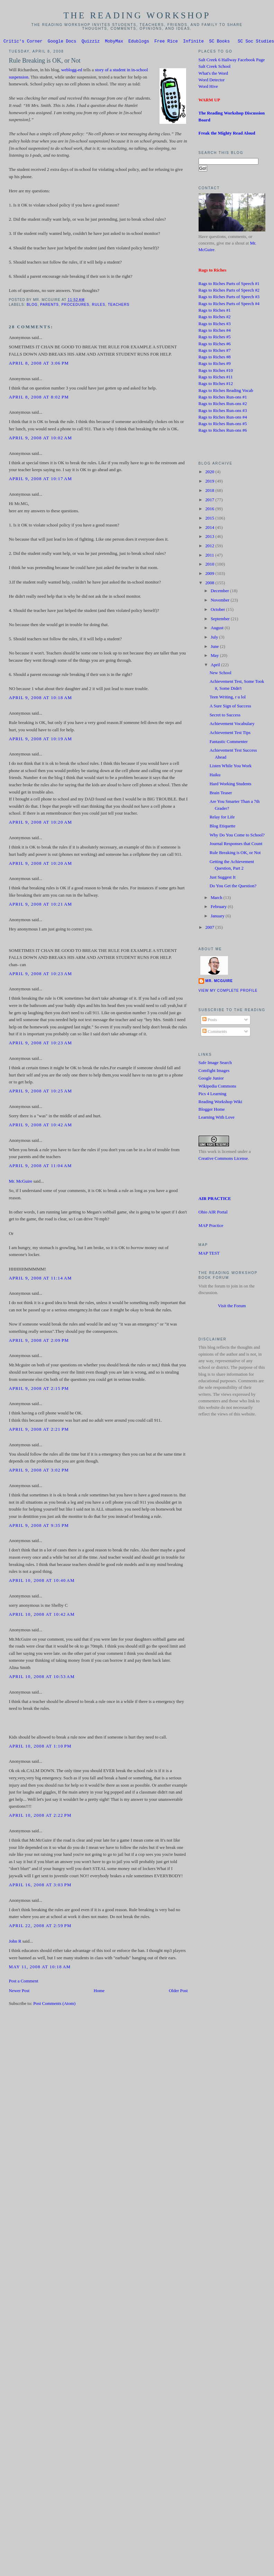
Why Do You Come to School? (237, 836)
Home (99, 1991)
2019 (210, 482)
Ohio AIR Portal (213, 1213)
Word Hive (208, 87)
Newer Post (19, 1991)
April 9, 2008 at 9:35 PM (39, 1526)
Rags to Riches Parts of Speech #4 (229, 304)
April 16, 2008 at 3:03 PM (40, 1885)
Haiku (215, 775)
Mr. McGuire (20, 1182)
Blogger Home (212, 1110)
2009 (210, 574)
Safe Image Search (215, 1063)
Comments (214, 1032)
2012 (210, 546)
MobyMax (114, 42)
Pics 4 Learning (213, 1094)
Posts (209, 1020)
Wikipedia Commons (217, 1087)
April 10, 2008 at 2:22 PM (40, 1816)
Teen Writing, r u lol (228, 698)
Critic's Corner (23, 42)
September (221, 619)
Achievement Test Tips (230, 733)
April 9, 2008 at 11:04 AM (40, 1166)
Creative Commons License (223, 1159)
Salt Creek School (215, 67)
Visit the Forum (232, 1306)
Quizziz (91, 42)
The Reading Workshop (137, 15)
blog (32, 306)
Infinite (193, 42)
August (218, 628)
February (219, 907)
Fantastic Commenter (229, 742)
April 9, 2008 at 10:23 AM (40, 974)
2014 (210, 528)
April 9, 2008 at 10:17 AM (40, 479)
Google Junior (211, 1079)
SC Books (219, 42)
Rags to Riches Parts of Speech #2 (229, 291)
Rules (98, 306)
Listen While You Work (231, 766)
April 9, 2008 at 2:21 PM (39, 1430)
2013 (210, 537)
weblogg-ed (71, 70)
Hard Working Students (231, 784)
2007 (210, 928)
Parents (49, 306)
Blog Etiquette (223, 827)
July (215, 638)
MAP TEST (209, 1254)
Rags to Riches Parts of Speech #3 (229, 297)
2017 (210, 500)
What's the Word (213, 74)
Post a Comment (23, 1982)
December (220, 591)
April (216, 665)
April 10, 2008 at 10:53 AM (41, 1677)
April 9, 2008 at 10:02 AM (40, 439)
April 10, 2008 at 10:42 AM (41, 1615)
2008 (210, 583)
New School (220, 673)
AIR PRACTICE (215, 1199)
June (215, 647)
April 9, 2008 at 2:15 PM (39, 1389)
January (218, 917)
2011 (210, 556)
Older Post (178, 1991)
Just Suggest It (223, 878)
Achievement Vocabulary (232, 724)
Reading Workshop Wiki (221, 1102)
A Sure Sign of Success (230, 707)
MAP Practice (211, 1226)
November (221, 601)
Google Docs (62, 42)
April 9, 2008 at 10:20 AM (40, 823)
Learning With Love (217, 1118)
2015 (210, 519)
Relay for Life (222, 818)
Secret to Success (225, 716)
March (217, 898)
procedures (76, 306)
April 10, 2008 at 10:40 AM (41, 1581)
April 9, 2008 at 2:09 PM (39, 1341)
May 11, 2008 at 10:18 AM (40, 1967)
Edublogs (138, 42)
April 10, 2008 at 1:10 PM (40, 1747)
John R (15, 1942)
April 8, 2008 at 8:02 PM (39, 398)
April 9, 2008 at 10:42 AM (40, 1126)
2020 (210, 472)
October (218, 610)
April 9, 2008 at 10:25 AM (40, 1092)
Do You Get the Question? (233, 886)
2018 (210, 491)
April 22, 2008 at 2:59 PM (40, 1926)
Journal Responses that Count (236, 844)
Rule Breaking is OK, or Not (44, 61)
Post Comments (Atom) (54, 2004)
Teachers (119, 306)
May (215, 656)
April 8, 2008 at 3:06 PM (39, 364)
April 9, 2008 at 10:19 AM (40, 739)
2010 (210, 565)
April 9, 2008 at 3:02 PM (39, 1471)
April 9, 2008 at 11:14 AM (40, 1279)
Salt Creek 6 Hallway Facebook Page (232, 60)
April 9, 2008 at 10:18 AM (40, 698)
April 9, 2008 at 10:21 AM (40, 905)
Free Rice (166, 42)
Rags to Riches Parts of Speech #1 (229, 284)
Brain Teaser (221, 793)
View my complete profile (228, 991)
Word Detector (212, 81)
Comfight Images (214, 1071)
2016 (210, 509)
